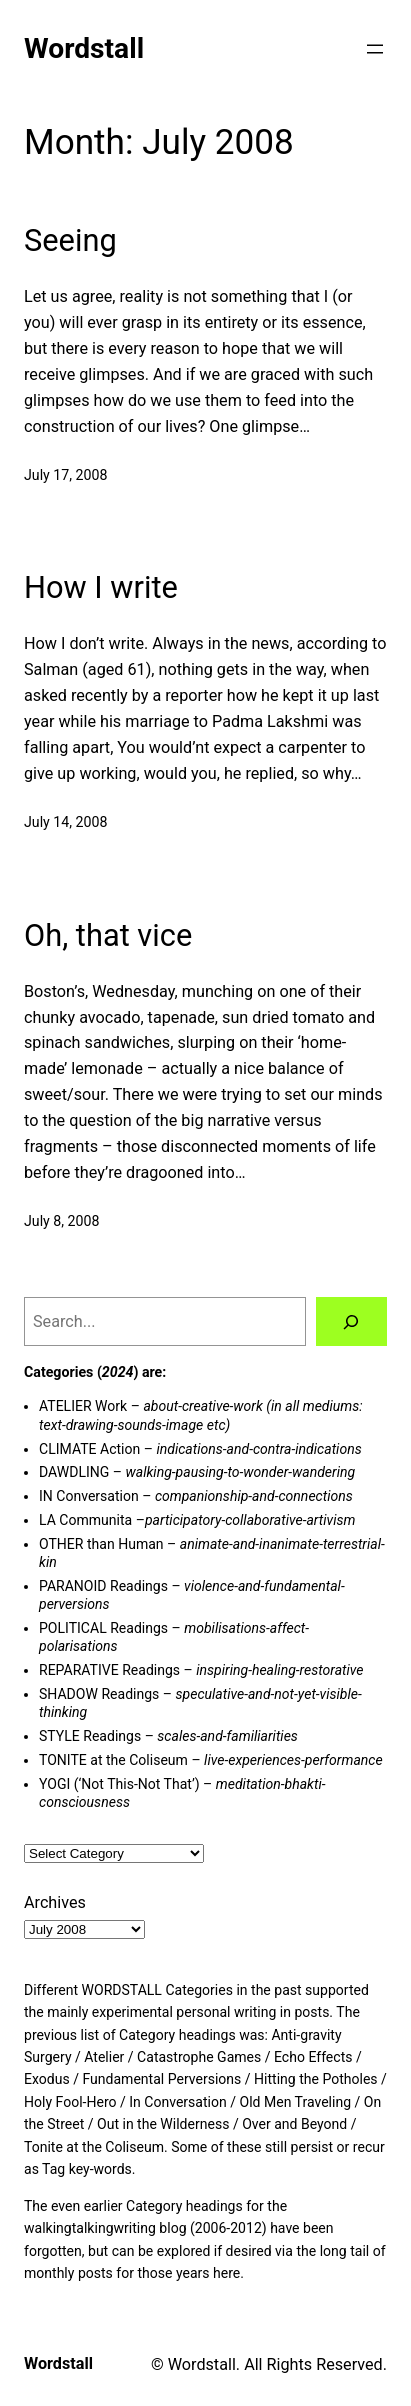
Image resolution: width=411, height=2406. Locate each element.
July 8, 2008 (62, 1221)
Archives (55, 1902)
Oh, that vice (108, 936)
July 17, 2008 (65, 475)
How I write (101, 588)
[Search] (351, 1322)
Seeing (70, 241)
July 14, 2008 (65, 822)
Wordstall (84, 48)
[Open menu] (375, 49)
